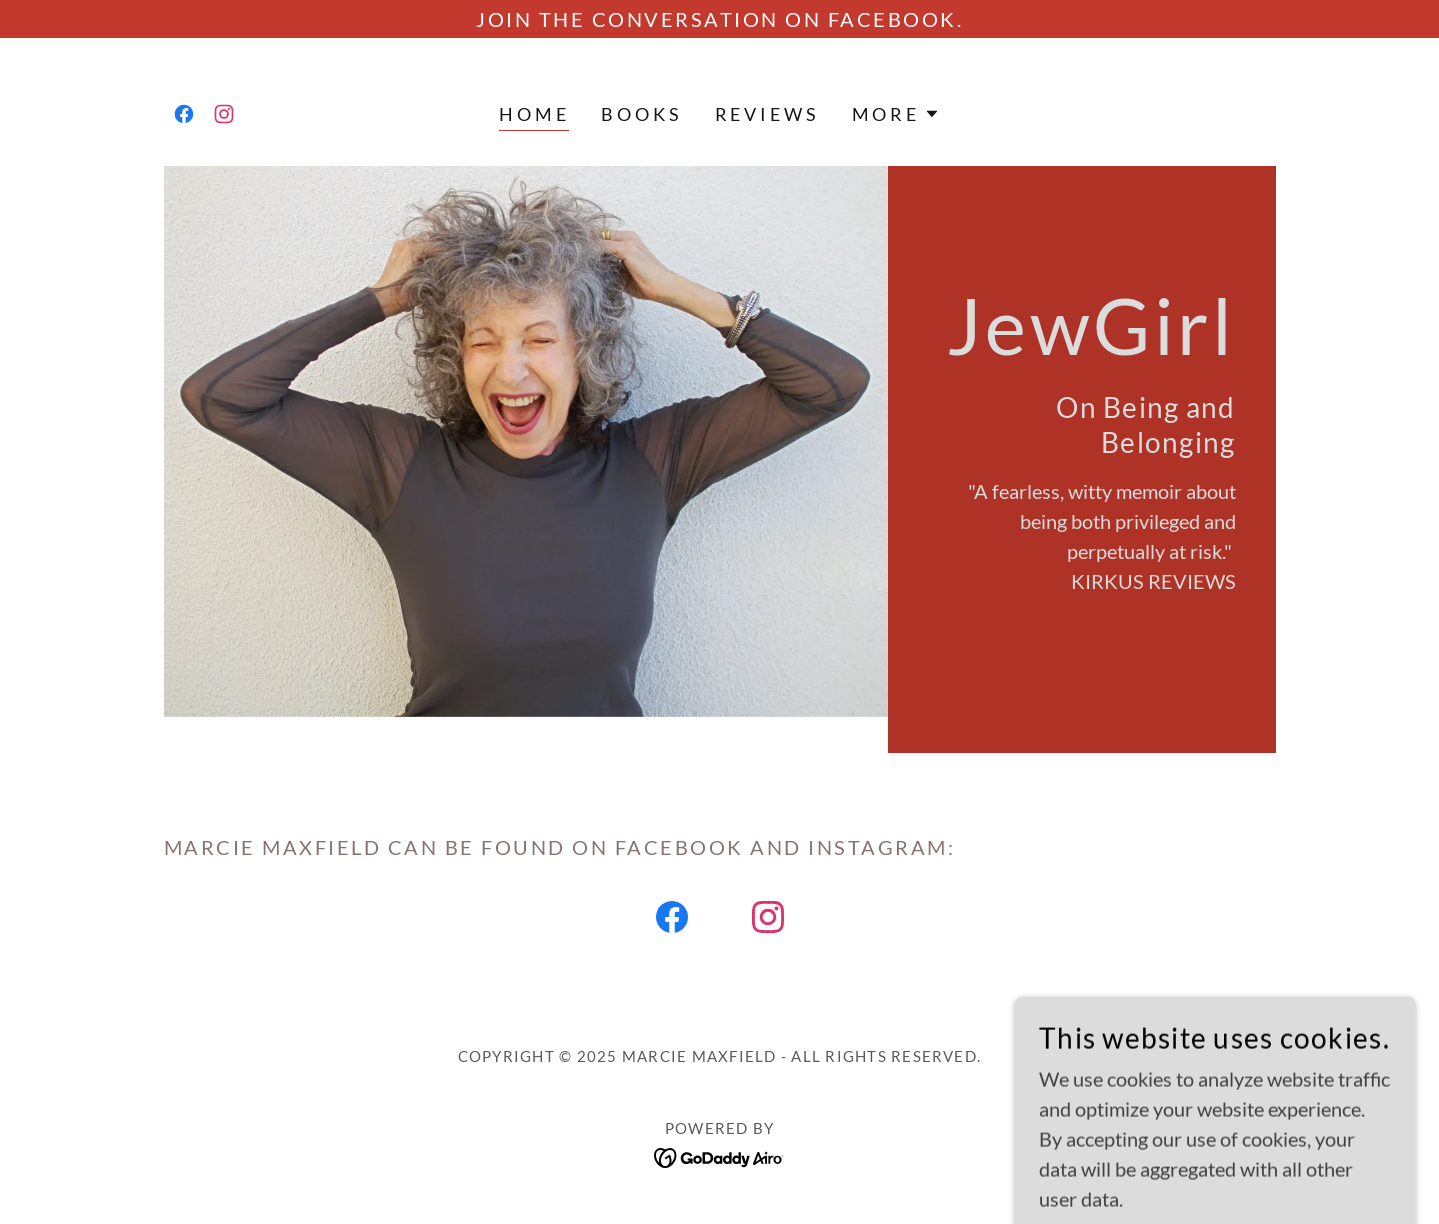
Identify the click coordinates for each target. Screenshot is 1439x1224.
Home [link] (534, 114)
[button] (896, 114)
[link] (184, 114)
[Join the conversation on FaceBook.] (719, 19)
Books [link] (641, 114)
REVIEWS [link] (767, 114)
